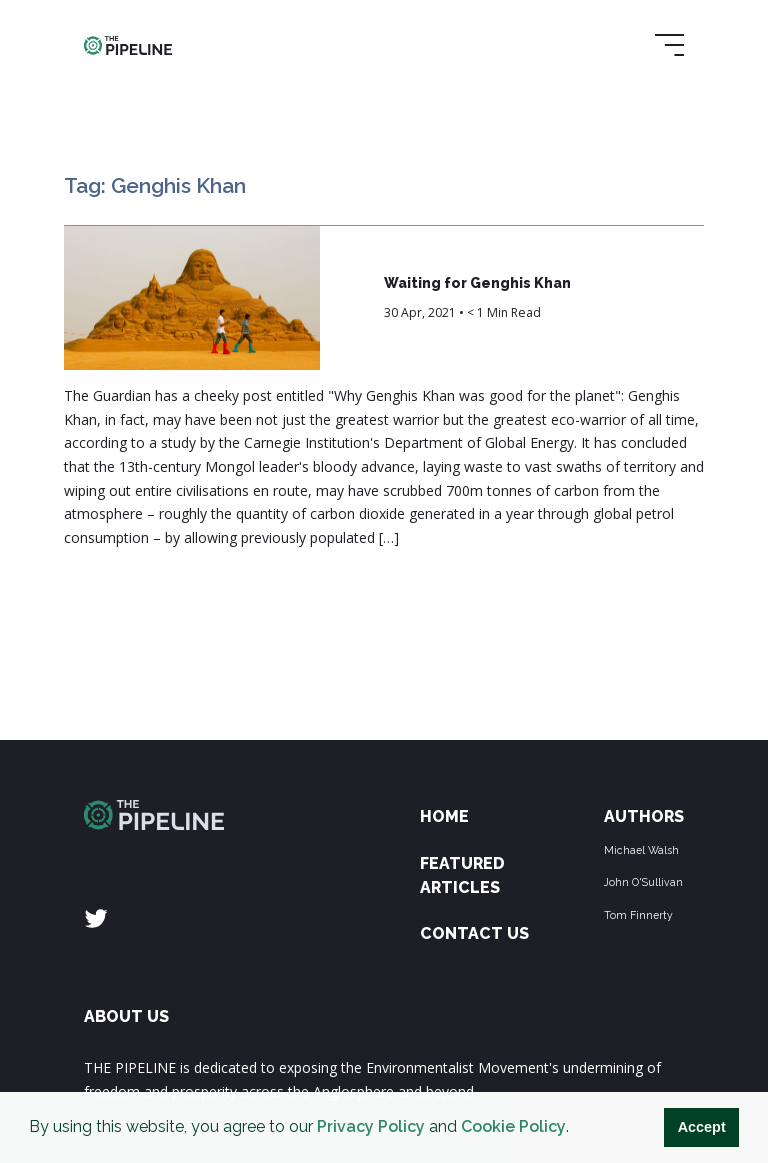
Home (444, 816)
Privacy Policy (371, 1126)
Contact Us (474, 933)
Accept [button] (702, 1127)
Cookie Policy (513, 1126)
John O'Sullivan (643, 882)
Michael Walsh (641, 850)
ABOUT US (126, 1016)
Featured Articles (462, 875)
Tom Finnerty (638, 915)
